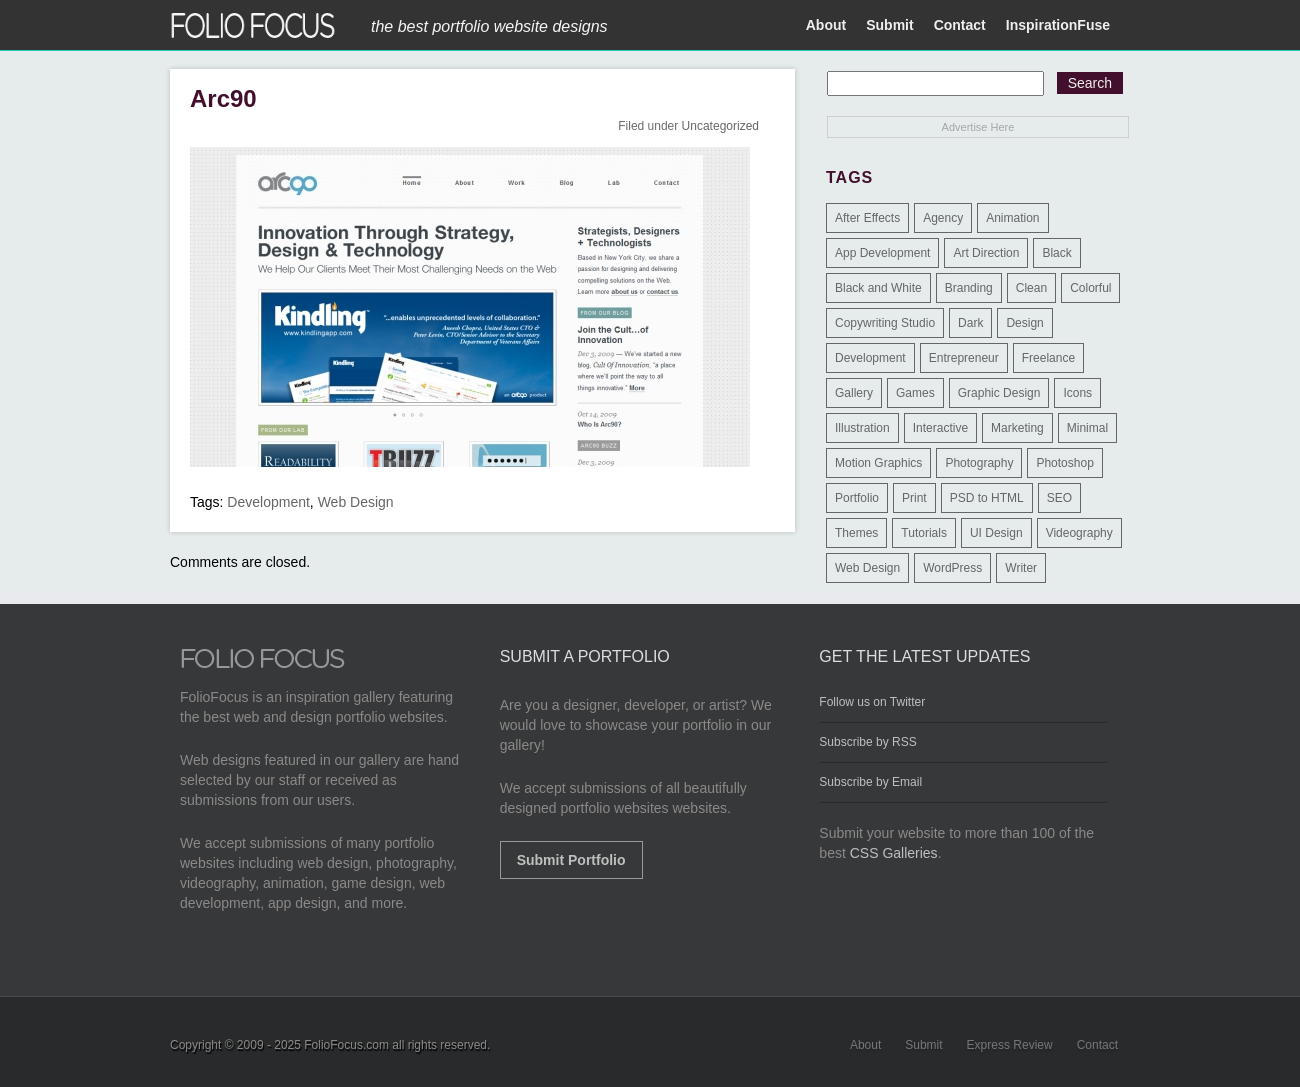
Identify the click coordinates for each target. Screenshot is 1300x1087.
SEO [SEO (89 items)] (1059, 498)
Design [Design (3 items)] (1024, 323)
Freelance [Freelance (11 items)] (1048, 358)
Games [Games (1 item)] (915, 393)
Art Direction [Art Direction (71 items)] (986, 253)
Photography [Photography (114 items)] (979, 463)
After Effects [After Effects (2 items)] (867, 218)
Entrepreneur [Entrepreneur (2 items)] (964, 358)
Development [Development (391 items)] (870, 358)
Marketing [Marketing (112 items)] (1017, 428)
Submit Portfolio (571, 860)
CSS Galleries (894, 853)
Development (268, 502)
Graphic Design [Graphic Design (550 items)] (999, 393)
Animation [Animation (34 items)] (1012, 218)
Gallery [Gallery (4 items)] (854, 393)
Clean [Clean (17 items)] (1031, 288)
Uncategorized (720, 126)
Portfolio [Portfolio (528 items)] (857, 498)
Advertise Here (978, 127)
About (826, 25)
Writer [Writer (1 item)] (1021, 568)
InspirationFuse (1058, 25)
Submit (889, 25)
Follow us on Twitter (872, 702)
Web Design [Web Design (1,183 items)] (867, 568)
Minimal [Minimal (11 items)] (1087, 428)
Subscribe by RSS (867, 742)
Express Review (1010, 1045)
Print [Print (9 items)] (914, 498)
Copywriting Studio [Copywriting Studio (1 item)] (885, 323)
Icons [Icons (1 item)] (1077, 393)
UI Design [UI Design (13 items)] (996, 533)
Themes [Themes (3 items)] (856, 533)
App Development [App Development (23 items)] (882, 253)
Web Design (356, 502)
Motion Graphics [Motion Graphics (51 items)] (878, 463)
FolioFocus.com (346, 1045)
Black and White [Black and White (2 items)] (878, 288)
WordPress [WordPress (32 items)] (952, 568)
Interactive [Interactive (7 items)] (940, 428)
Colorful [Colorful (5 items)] (1090, 288)
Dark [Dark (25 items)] (970, 323)
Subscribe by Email (870, 782)
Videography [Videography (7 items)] (1079, 533)
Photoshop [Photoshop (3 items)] (1064, 463)
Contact (960, 25)
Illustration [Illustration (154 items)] (862, 428)
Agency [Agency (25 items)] (943, 218)
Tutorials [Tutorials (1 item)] (924, 533)
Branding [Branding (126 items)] (969, 288)
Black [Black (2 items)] (1056, 253)
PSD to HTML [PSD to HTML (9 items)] (987, 498)
